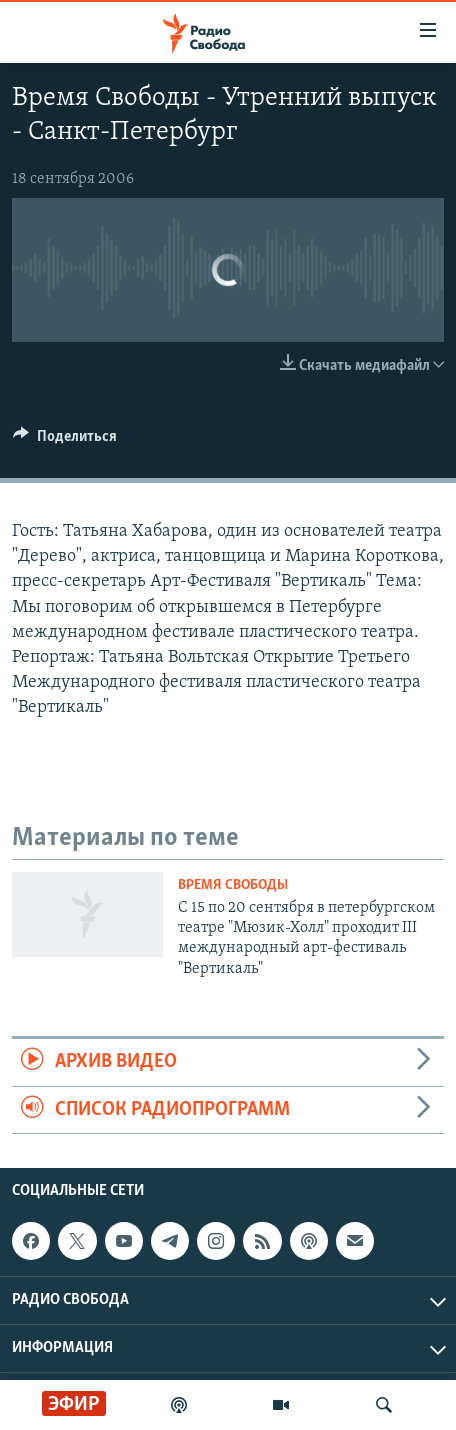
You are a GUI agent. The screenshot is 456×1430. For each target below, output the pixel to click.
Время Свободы (233, 885)
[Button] (65, 441)
